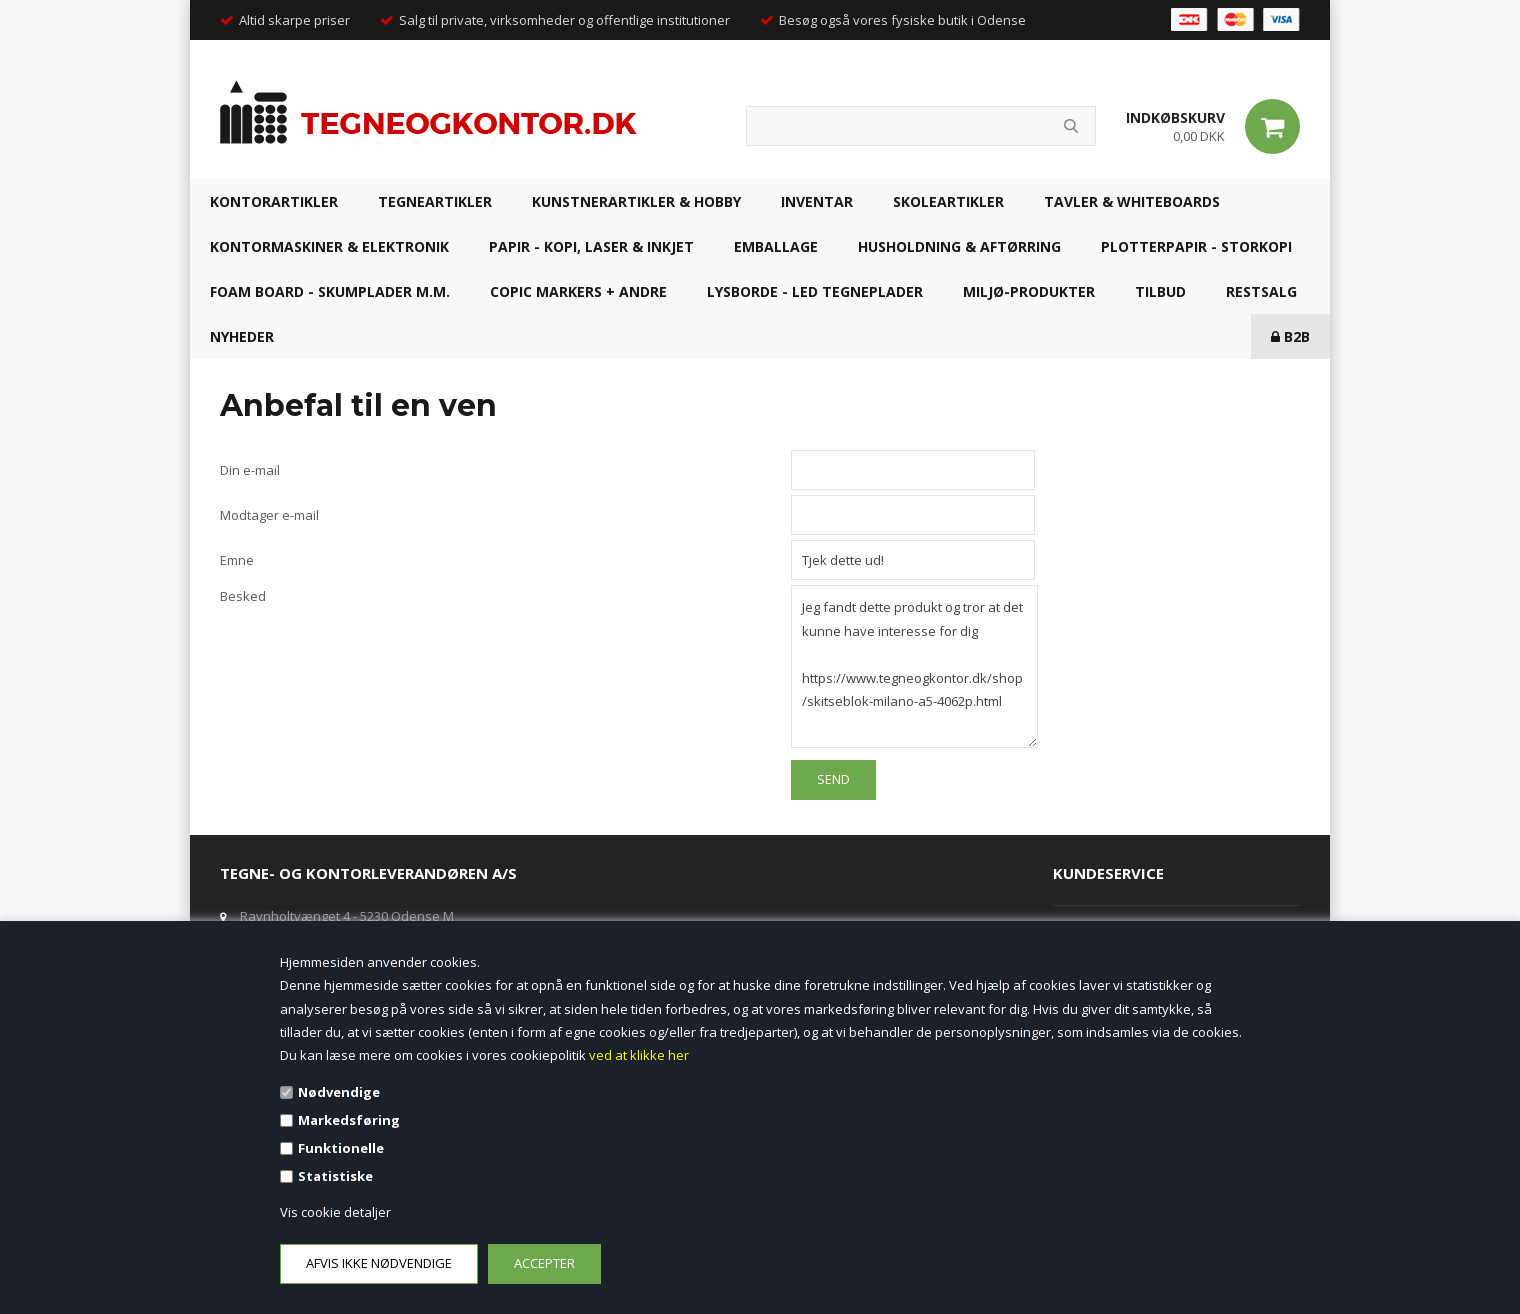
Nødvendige (339, 1092)
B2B (1290, 336)
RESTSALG (1261, 291)
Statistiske (335, 1176)
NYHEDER (242, 336)
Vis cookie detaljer (335, 1212)
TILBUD (1160, 291)
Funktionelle (341, 1148)
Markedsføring (349, 1120)
